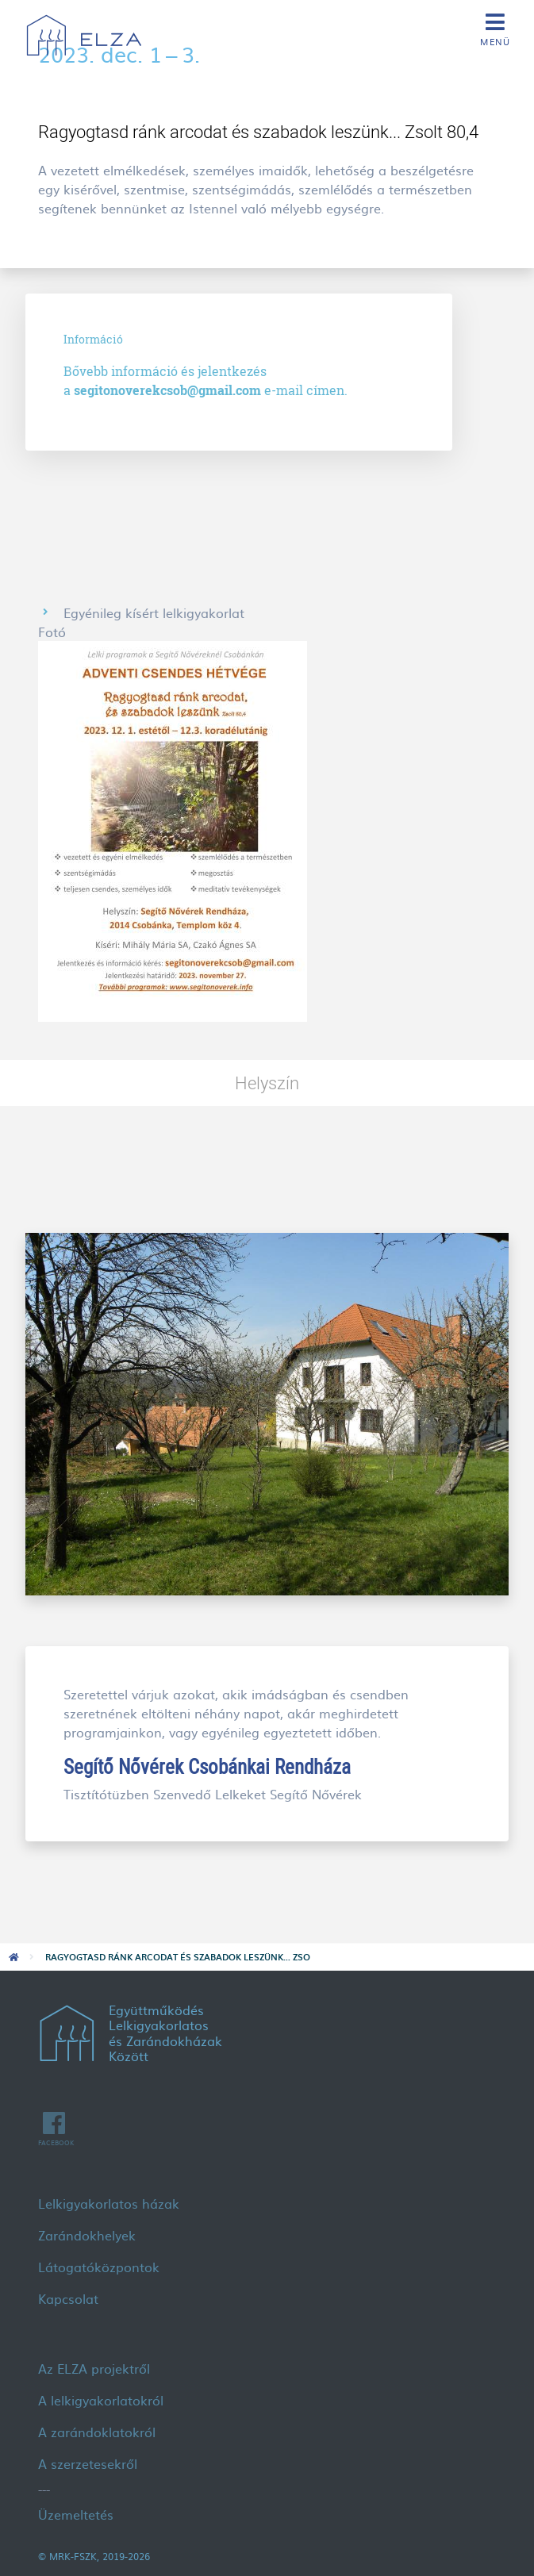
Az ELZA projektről (94, 2368)
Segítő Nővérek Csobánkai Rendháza (207, 1766)
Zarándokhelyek (87, 2234)
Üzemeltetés (75, 2514)
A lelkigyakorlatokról (100, 2399)
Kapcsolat (68, 2298)
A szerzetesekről (87, 2463)
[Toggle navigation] (495, 28)
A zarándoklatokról (97, 2431)
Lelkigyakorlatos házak (108, 2203)
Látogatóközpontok (98, 2266)
